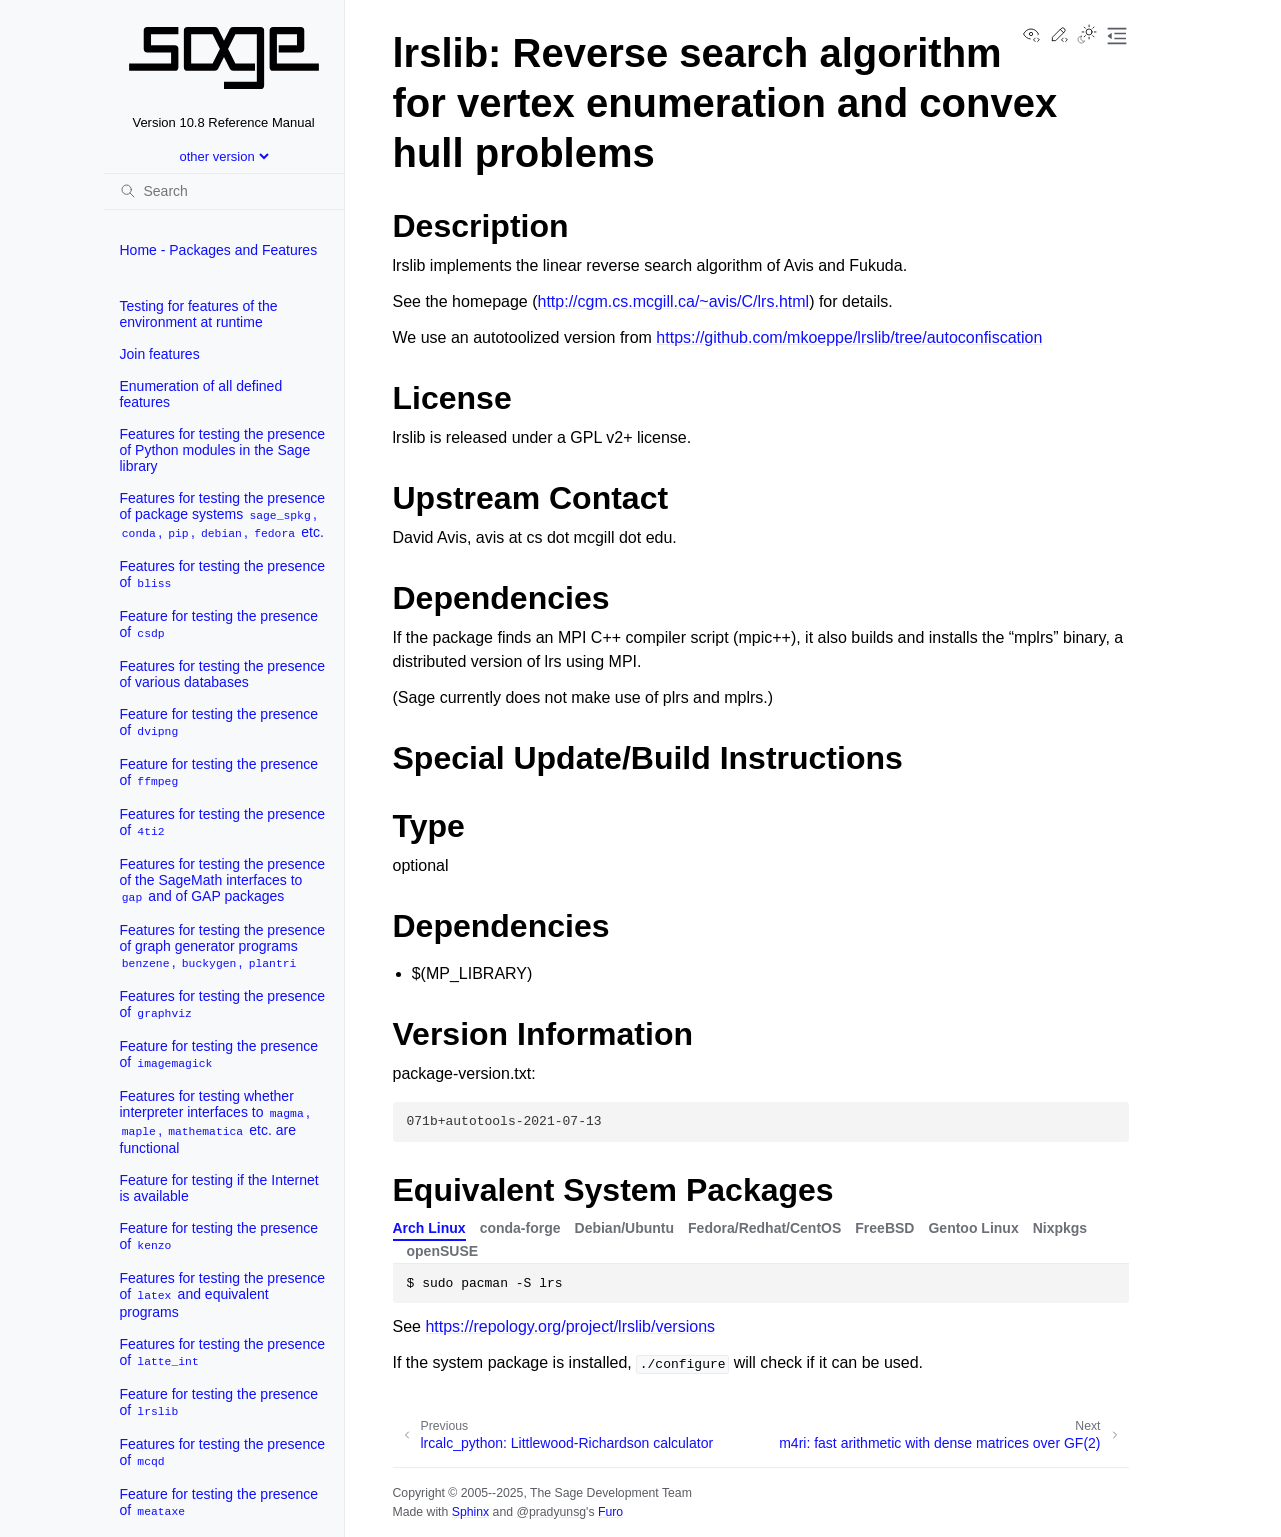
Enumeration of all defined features (201, 394)
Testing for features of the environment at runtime (199, 314)
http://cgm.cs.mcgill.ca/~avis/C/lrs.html (674, 301)
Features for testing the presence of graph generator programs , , (222, 946)
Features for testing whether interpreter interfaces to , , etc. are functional (215, 1122)
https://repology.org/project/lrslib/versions (570, 1326)
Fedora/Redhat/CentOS (764, 1228)
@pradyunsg (551, 1512)
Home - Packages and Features (219, 250)
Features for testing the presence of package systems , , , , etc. (222, 515)
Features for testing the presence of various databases (222, 674)
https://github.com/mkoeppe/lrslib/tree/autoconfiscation (849, 337)
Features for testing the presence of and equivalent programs (222, 1295)
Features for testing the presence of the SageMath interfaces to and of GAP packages (222, 880)
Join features (160, 354)
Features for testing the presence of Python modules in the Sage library (222, 450)
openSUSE (443, 1251)
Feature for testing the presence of (219, 624)
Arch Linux (429, 1228)
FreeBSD (884, 1228)
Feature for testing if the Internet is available (219, 1188)
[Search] (224, 191)
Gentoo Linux (973, 1228)
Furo (610, 1512)
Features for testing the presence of (222, 574)
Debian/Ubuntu (625, 1228)
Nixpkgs (1060, 1228)
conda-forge (520, 1228)
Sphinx (470, 1512)
